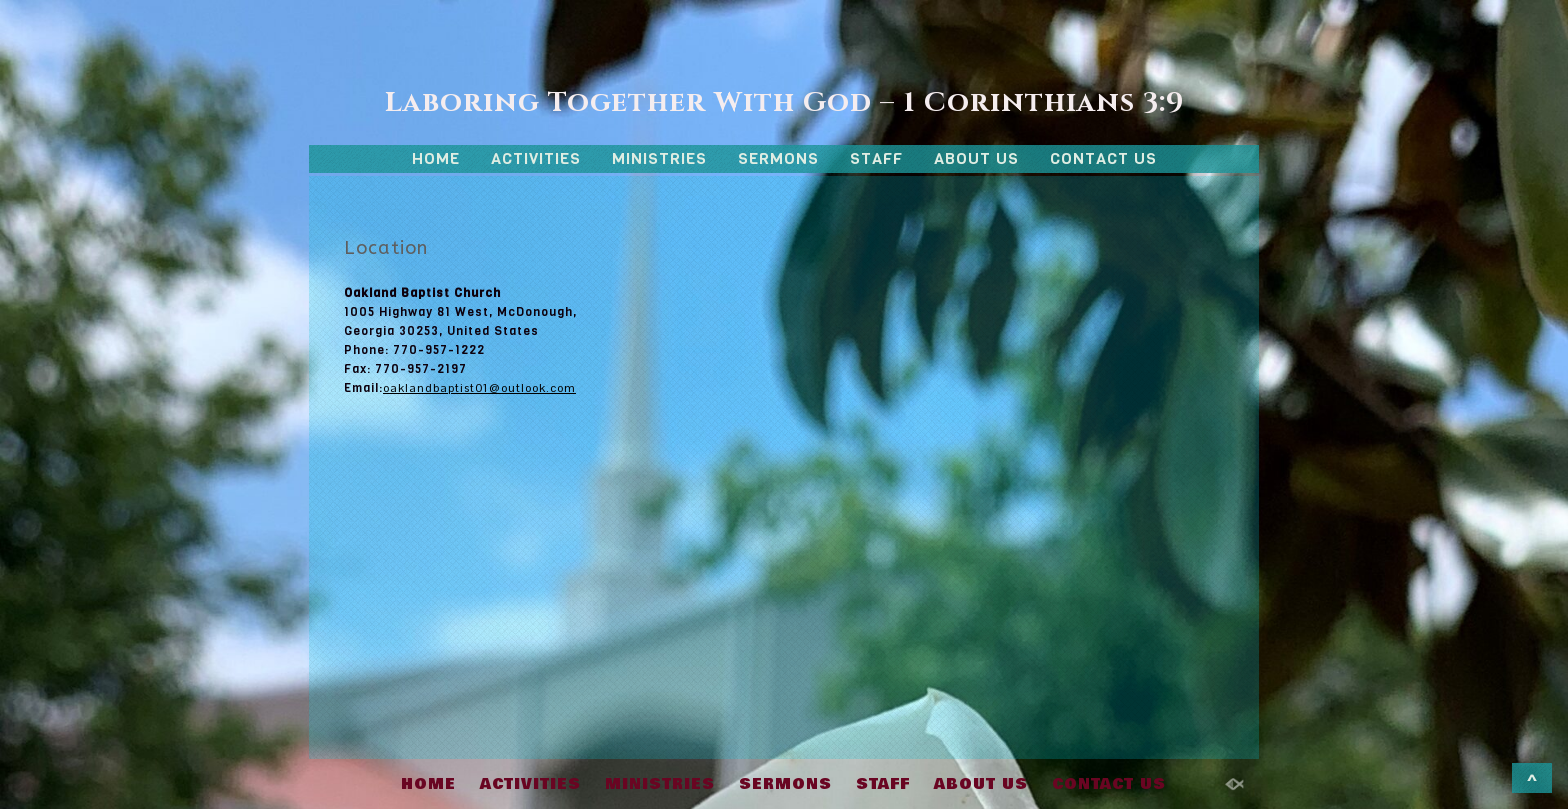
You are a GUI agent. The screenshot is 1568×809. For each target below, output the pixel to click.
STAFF (876, 158)
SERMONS (778, 158)
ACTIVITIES (536, 158)
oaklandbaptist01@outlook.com (479, 388)
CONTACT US (1103, 158)
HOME (436, 158)
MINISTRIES (659, 158)
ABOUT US (976, 158)
